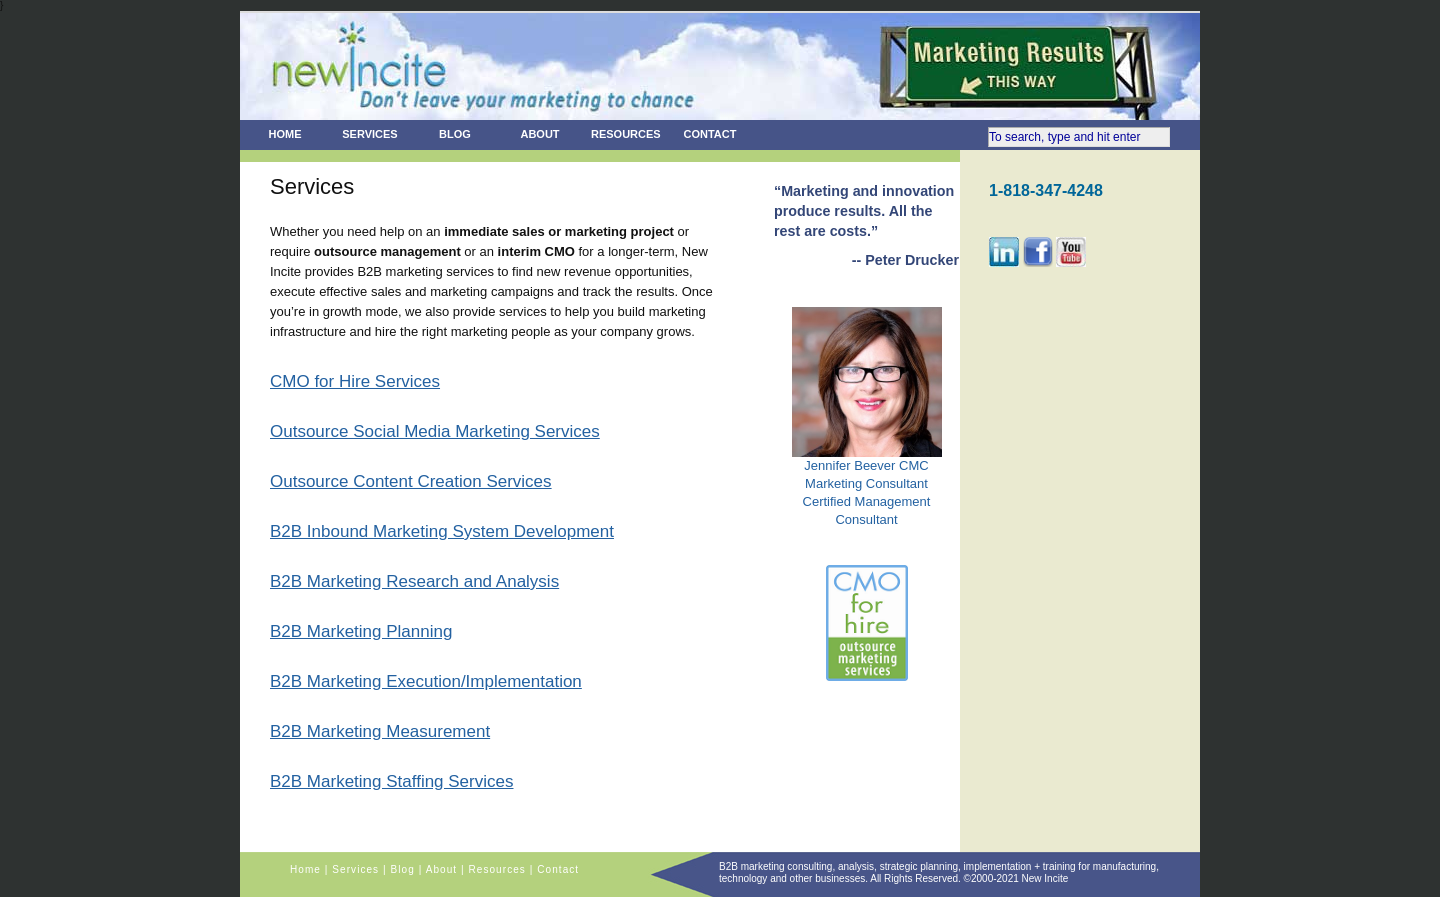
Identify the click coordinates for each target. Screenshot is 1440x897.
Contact (710, 134)
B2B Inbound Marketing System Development (442, 531)
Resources (626, 134)
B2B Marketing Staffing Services (391, 781)
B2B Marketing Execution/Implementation (426, 681)
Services (369, 134)
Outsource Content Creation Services (411, 481)
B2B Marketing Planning (361, 631)
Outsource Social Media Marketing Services (435, 431)
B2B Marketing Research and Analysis (414, 581)
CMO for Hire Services (355, 381)
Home (285, 134)
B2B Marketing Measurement (380, 731)
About (539, 134)
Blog (455, 134)
